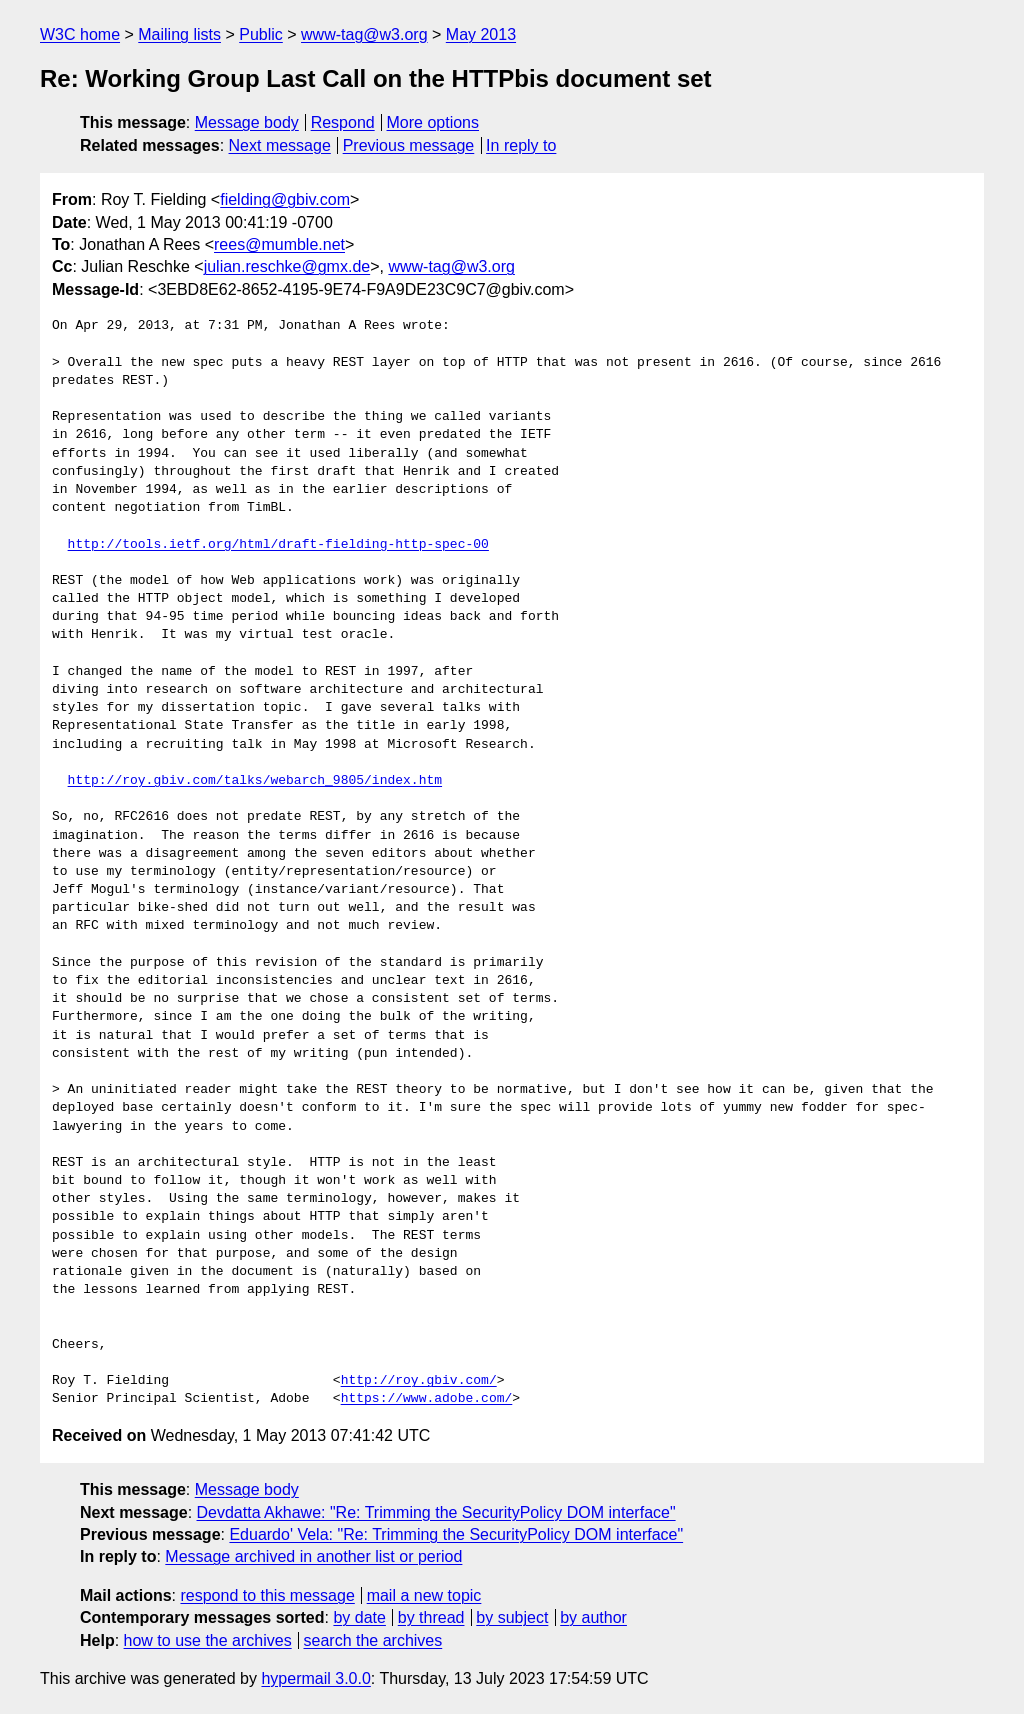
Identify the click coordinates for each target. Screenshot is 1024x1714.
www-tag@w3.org (364, 34)
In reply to (521, 145)
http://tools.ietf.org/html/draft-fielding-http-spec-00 (278, 545)
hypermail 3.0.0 (315, 1678)
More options (433, 122)
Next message (280, 145)
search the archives (373, 1640)
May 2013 (481, 34)
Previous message (409, 145)
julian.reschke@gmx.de (287, 266)
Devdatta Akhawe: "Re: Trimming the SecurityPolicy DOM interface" (436, 1512)
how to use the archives (208, 1640)
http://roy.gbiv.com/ (419, 1381)
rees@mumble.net (279, 244)
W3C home (80, 34)
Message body (247, 122)
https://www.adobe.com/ (427, 1399)
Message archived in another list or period (313, 1556)
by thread (431, 1617)
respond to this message (267, 1595)
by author (593, 1617)
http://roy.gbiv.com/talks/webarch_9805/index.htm (255, 781)
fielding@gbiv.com (285, 199)
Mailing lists (179, 34)
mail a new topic (424, 1595)
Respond (343, 122)
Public (261, 34)
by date (359, 1617)
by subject (512, 1617)
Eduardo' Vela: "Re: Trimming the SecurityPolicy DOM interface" (456, 1534)
